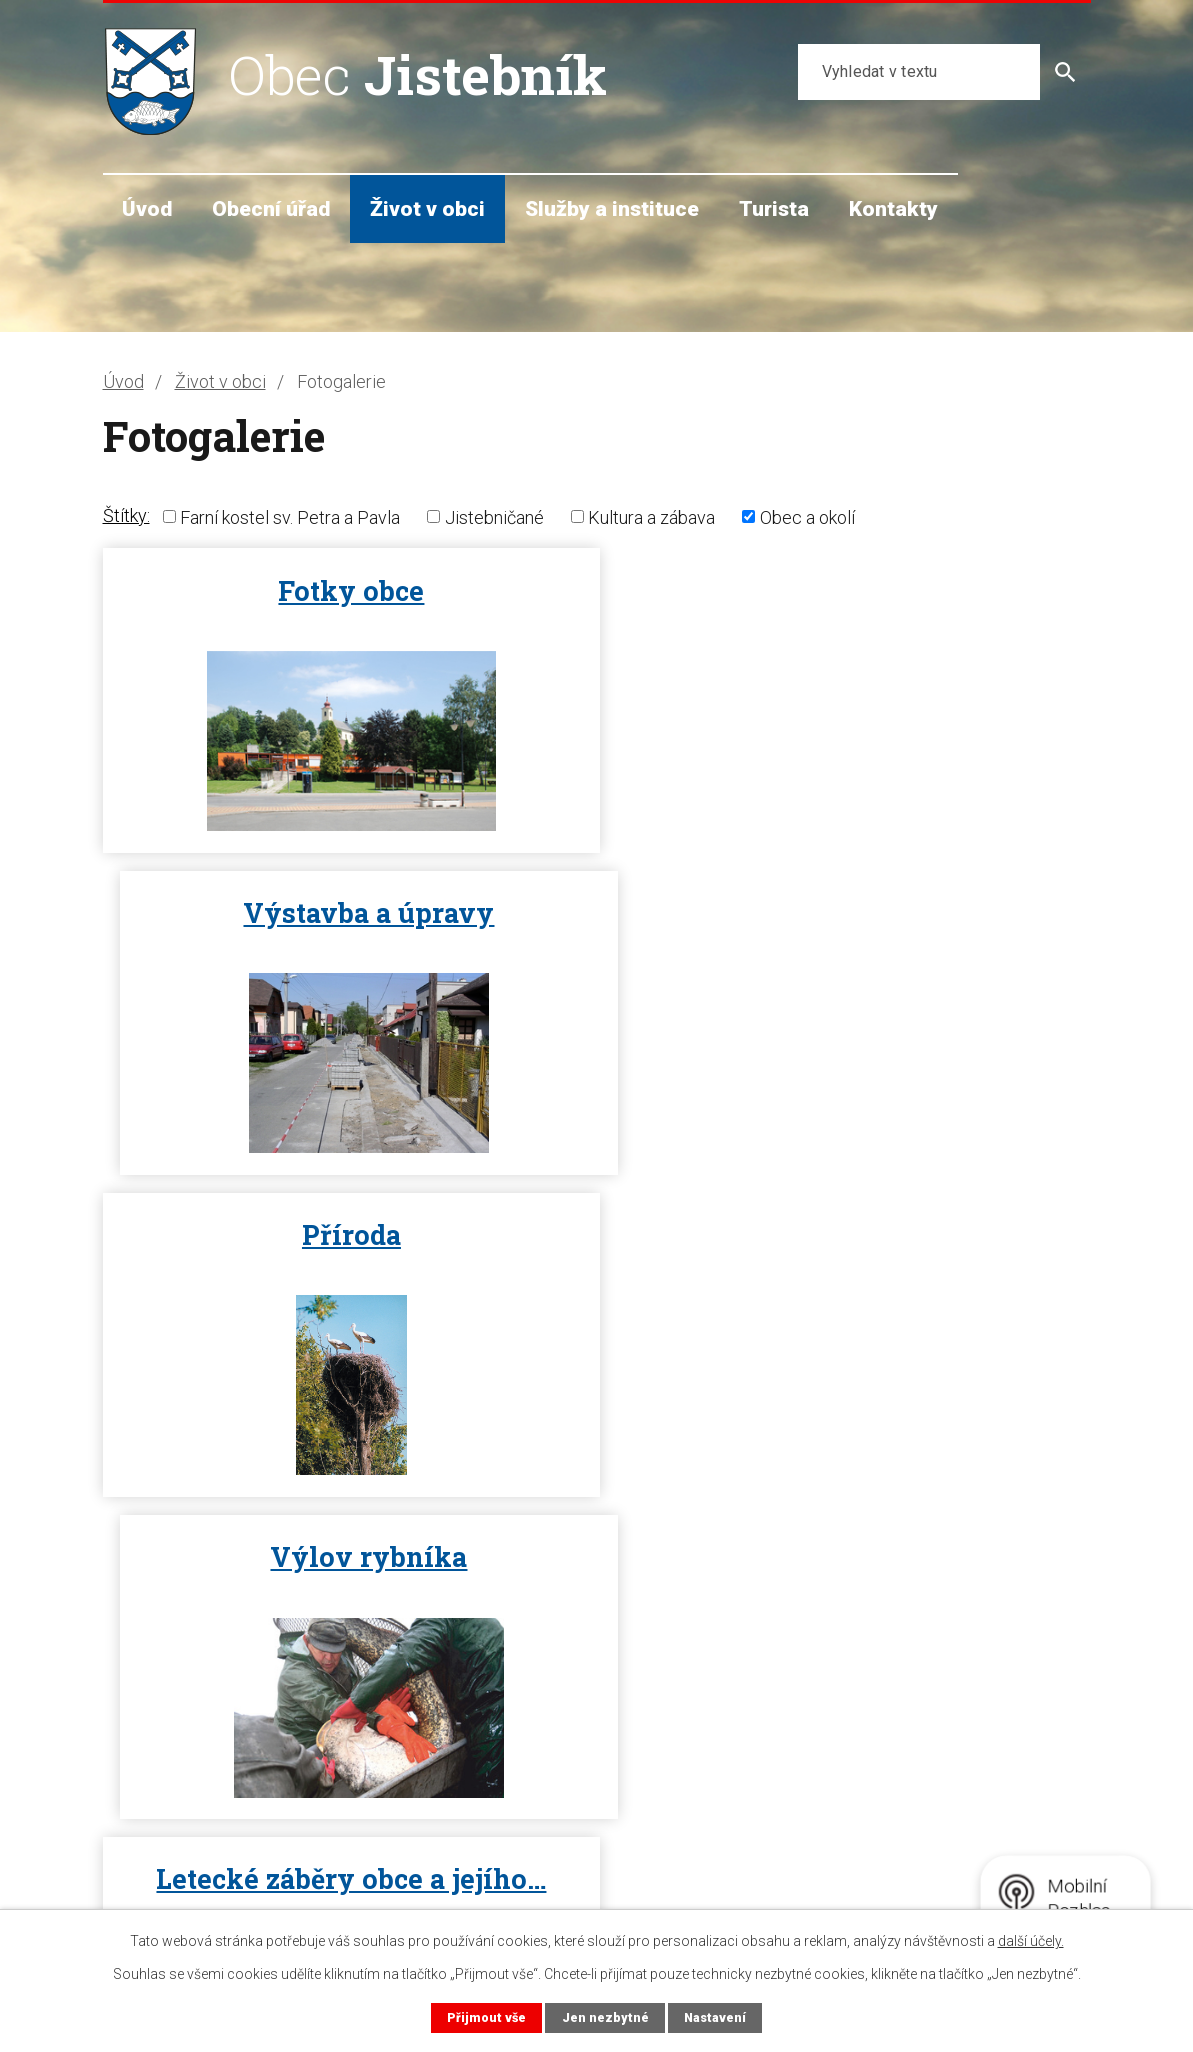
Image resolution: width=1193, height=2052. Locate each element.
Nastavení (715, 2017)
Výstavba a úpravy (848, 590)
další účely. (1031, 1941)
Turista (774, 208)
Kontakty (893, 208)
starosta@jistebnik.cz (214, 1875)
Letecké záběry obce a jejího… (345, 1234)
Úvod (147, 208)
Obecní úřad (271, 208)
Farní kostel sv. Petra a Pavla (290, 516)
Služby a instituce (612, 208)
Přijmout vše (485, 2017)
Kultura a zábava (651, 516)
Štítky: (126, 515)
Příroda (345, 912)
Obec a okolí (807, 516)
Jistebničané (494, 516)
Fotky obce (345, 590)
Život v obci (427, 208)
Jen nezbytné (604, 2017)
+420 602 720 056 (203, 1849)
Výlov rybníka (848, 912)
